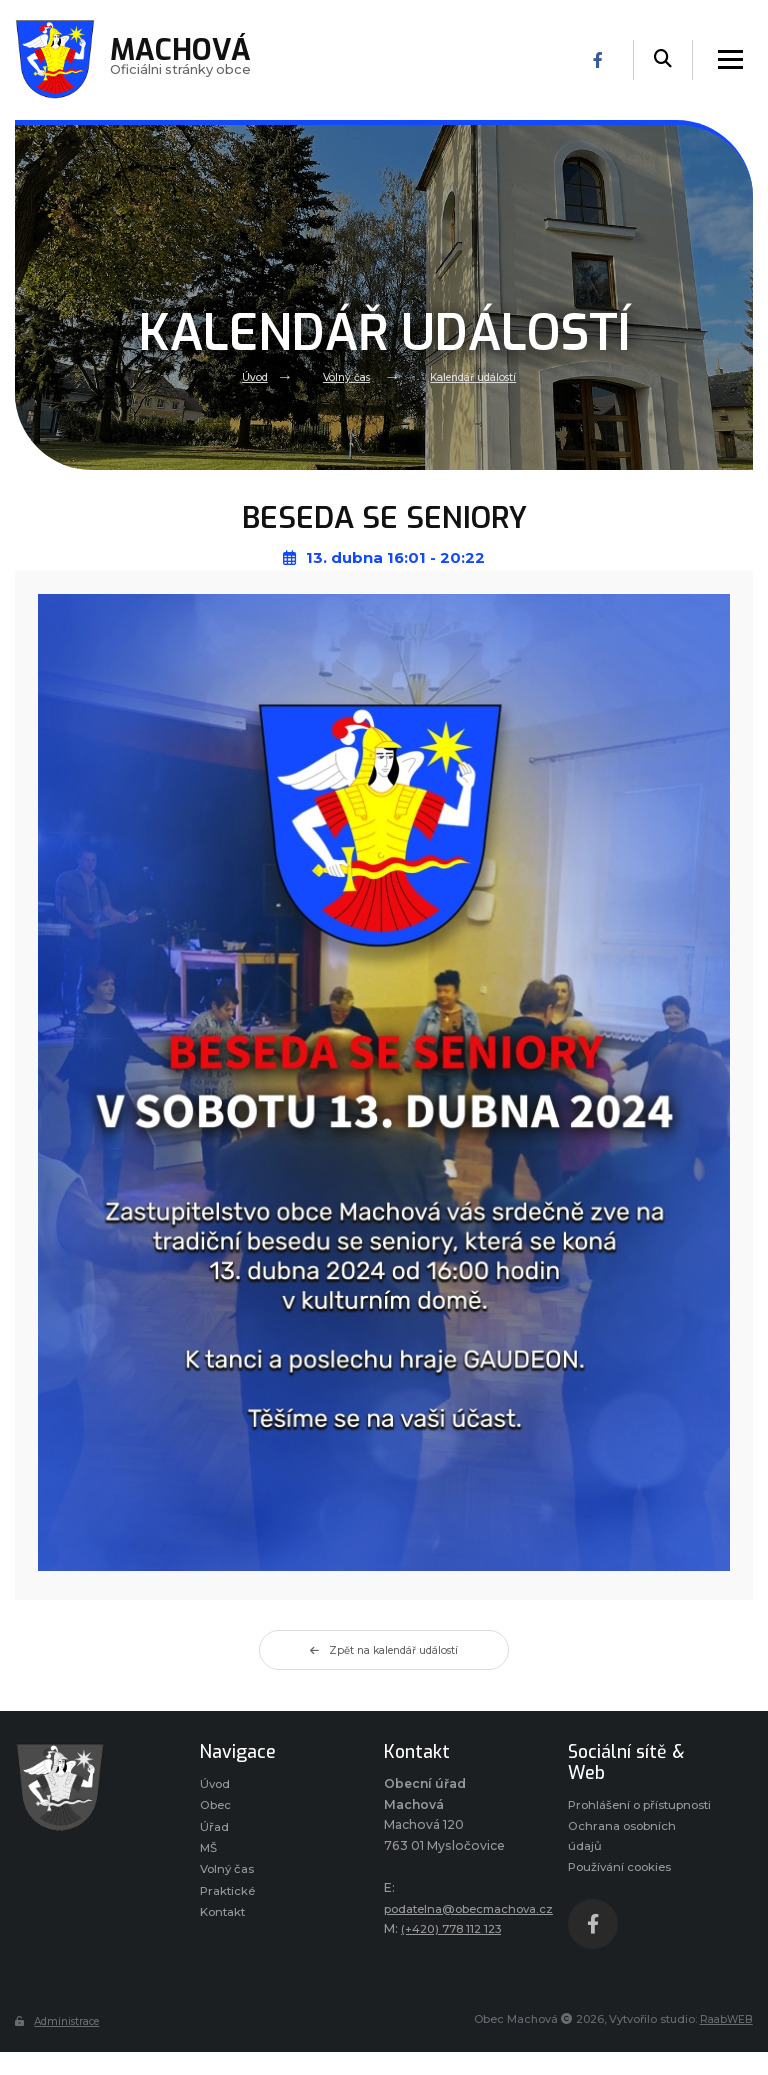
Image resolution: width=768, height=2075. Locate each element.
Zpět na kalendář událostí (384, 1651)
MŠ (209, 1853)
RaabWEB (725, 2047)
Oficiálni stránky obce (185, 59)
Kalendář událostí (477, 376)
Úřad (214, 1830)
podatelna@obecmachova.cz (476, 1908)
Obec (217, 1807)
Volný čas (342, 376)
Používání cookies (624, 1893)
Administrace (62, 2048)
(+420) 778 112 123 (456, 1929)
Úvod (245, 376)
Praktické (228, 1898)
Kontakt (225, 1921)
